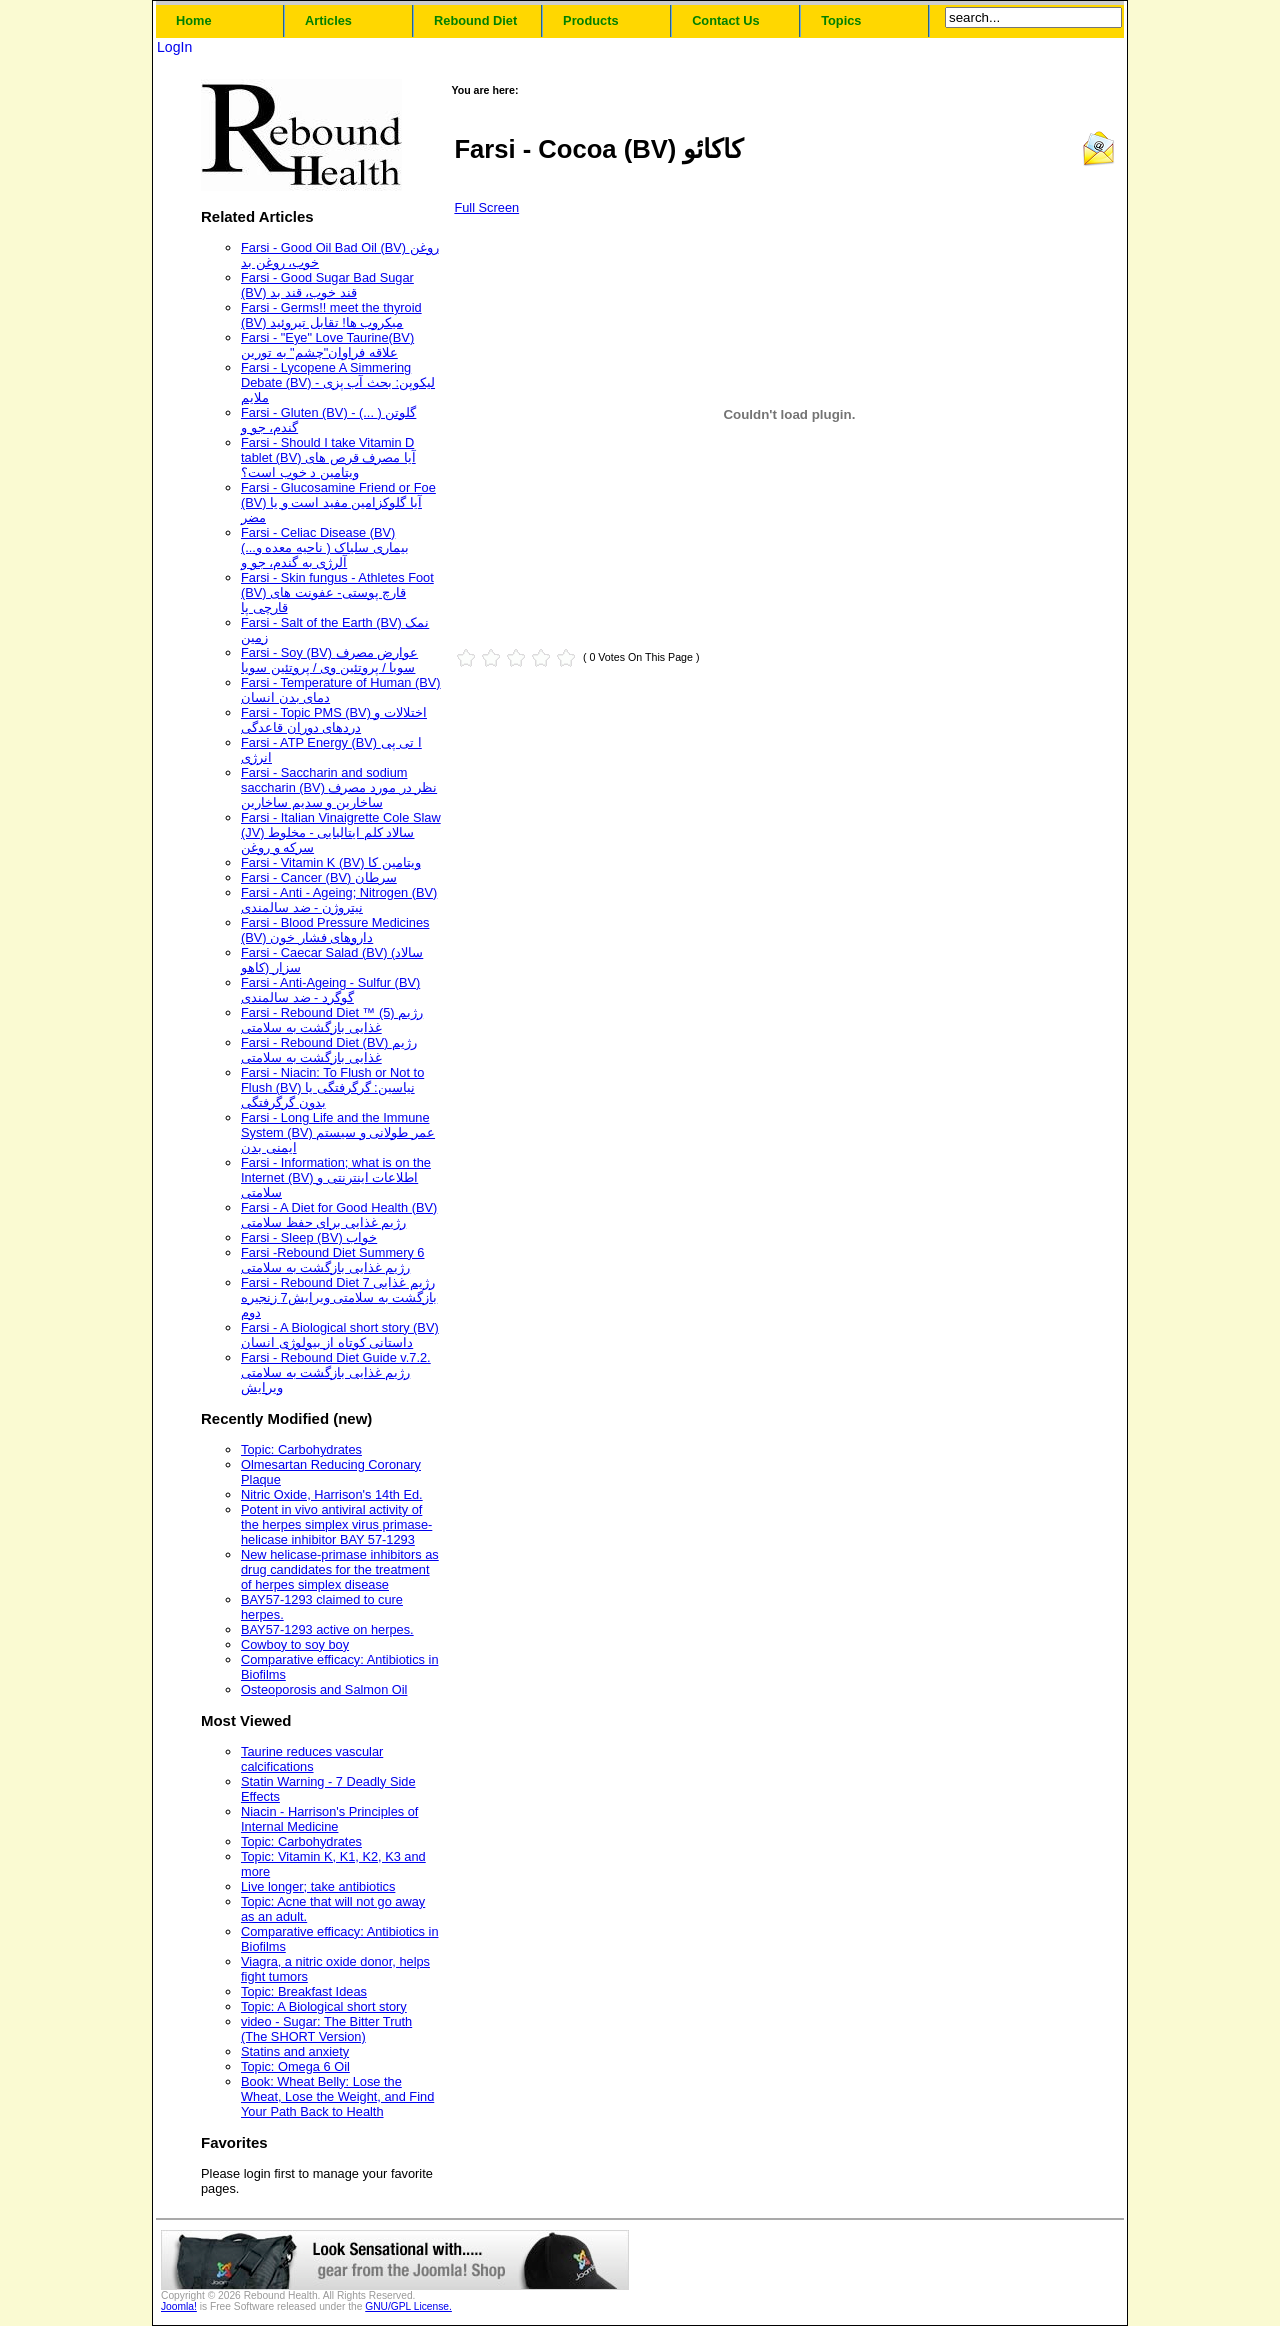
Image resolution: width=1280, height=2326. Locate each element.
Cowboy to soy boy (295, 1644)
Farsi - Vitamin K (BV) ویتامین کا (331, 862)
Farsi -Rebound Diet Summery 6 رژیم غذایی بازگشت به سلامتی (333, 1260)
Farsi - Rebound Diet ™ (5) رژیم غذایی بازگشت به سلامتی (332, 1020)
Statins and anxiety (295, 2051)
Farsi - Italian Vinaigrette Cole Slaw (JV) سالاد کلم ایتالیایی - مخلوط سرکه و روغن (341, 832)
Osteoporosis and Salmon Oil (324, 1689)
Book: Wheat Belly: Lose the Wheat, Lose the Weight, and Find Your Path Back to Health (337, 2096)
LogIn (174, 47)
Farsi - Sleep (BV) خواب (309, 1237)
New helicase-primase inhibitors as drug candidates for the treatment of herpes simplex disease (340, 1569)
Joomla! (179, 2306)
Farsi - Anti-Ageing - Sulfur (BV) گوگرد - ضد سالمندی (330, 990)
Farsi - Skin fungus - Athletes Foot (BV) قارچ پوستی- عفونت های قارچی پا (337, 592)
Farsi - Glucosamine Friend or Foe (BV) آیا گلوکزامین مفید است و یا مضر (338, 502)
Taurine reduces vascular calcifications (312, 1759)
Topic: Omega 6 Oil (295, 2066)
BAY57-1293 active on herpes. (327, 1629)
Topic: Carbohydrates (301, 1449)
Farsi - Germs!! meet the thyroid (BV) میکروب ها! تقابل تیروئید (331, 315)
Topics (841, 20)
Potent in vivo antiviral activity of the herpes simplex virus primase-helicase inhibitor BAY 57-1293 (336, 1524)
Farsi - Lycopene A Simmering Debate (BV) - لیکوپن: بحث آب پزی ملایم (338, 382)
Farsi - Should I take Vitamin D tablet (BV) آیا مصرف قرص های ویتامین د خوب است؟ (328, 457)
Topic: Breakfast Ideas (304, 1991)
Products (590, 20)
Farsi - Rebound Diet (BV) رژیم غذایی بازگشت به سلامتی (329, 1050)
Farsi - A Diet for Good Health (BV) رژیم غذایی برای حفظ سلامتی (339, 1215)
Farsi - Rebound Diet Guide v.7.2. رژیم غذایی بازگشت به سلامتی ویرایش (336, 1372)
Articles (328, 20)
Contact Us (726, 20)
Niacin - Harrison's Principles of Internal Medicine (329, 1819)
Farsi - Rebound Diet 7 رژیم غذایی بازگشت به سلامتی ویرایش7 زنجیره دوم (339, 1297)
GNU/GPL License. (408, 2306)
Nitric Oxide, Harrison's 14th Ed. (332, 1494)
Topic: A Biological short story (324, 2006)
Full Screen (486, 207)
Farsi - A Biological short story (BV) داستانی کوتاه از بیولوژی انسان (340, 1335)
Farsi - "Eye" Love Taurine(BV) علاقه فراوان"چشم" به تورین (327, 345)
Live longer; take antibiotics (318, 1886)
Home (194, 20)
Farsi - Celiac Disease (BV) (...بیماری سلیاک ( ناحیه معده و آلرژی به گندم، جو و (325, 547)
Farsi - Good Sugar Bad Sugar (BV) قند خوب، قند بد (327, 285)
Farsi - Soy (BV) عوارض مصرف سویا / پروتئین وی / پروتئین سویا (329, 660)
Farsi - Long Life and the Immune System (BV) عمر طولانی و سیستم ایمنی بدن (338, 1132)
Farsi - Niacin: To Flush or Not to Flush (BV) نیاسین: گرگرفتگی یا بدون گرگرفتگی (332, 1087)
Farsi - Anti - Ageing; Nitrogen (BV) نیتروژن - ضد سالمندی (339, 900)
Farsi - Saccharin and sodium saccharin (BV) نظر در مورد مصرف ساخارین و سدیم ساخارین (339, 787)
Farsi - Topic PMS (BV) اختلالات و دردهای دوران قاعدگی (334, 720)
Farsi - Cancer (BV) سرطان (319, 877)
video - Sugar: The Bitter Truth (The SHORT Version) (326, 2029)
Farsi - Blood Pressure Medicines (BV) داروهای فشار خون (335, 930)
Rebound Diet (475, 20)
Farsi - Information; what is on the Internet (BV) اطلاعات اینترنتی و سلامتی (336, 1177)
